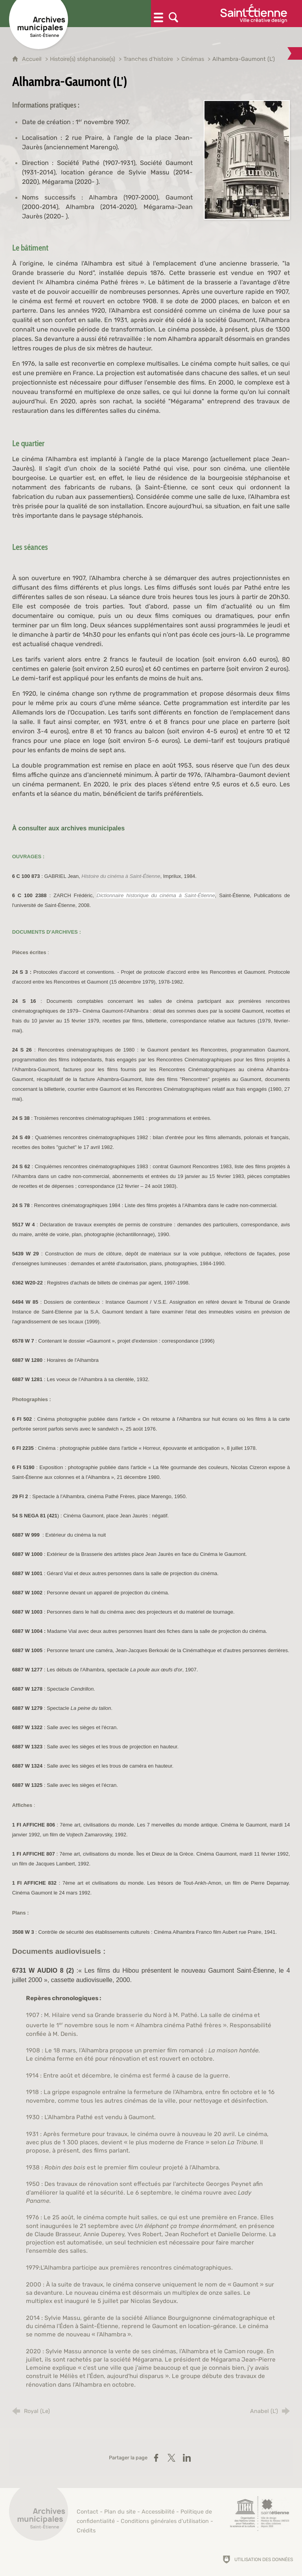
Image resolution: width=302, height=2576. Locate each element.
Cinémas (192, 59)
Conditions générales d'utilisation (165, 2521)
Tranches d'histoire (148, 59)
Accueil (32, 59)
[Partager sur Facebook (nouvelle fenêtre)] (156, 2457)
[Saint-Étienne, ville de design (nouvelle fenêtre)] (259, 2513)
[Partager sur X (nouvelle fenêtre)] (171, 2457)
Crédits (86, 2530)
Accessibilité (158, 2511)
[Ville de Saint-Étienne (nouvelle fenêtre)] (253, 13)
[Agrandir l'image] (247, 159)
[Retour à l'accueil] (38, 2515)
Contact (87, 2511)
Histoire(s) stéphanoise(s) (82, 59)
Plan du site (120, 2511)
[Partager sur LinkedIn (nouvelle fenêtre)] (186, 2457)
